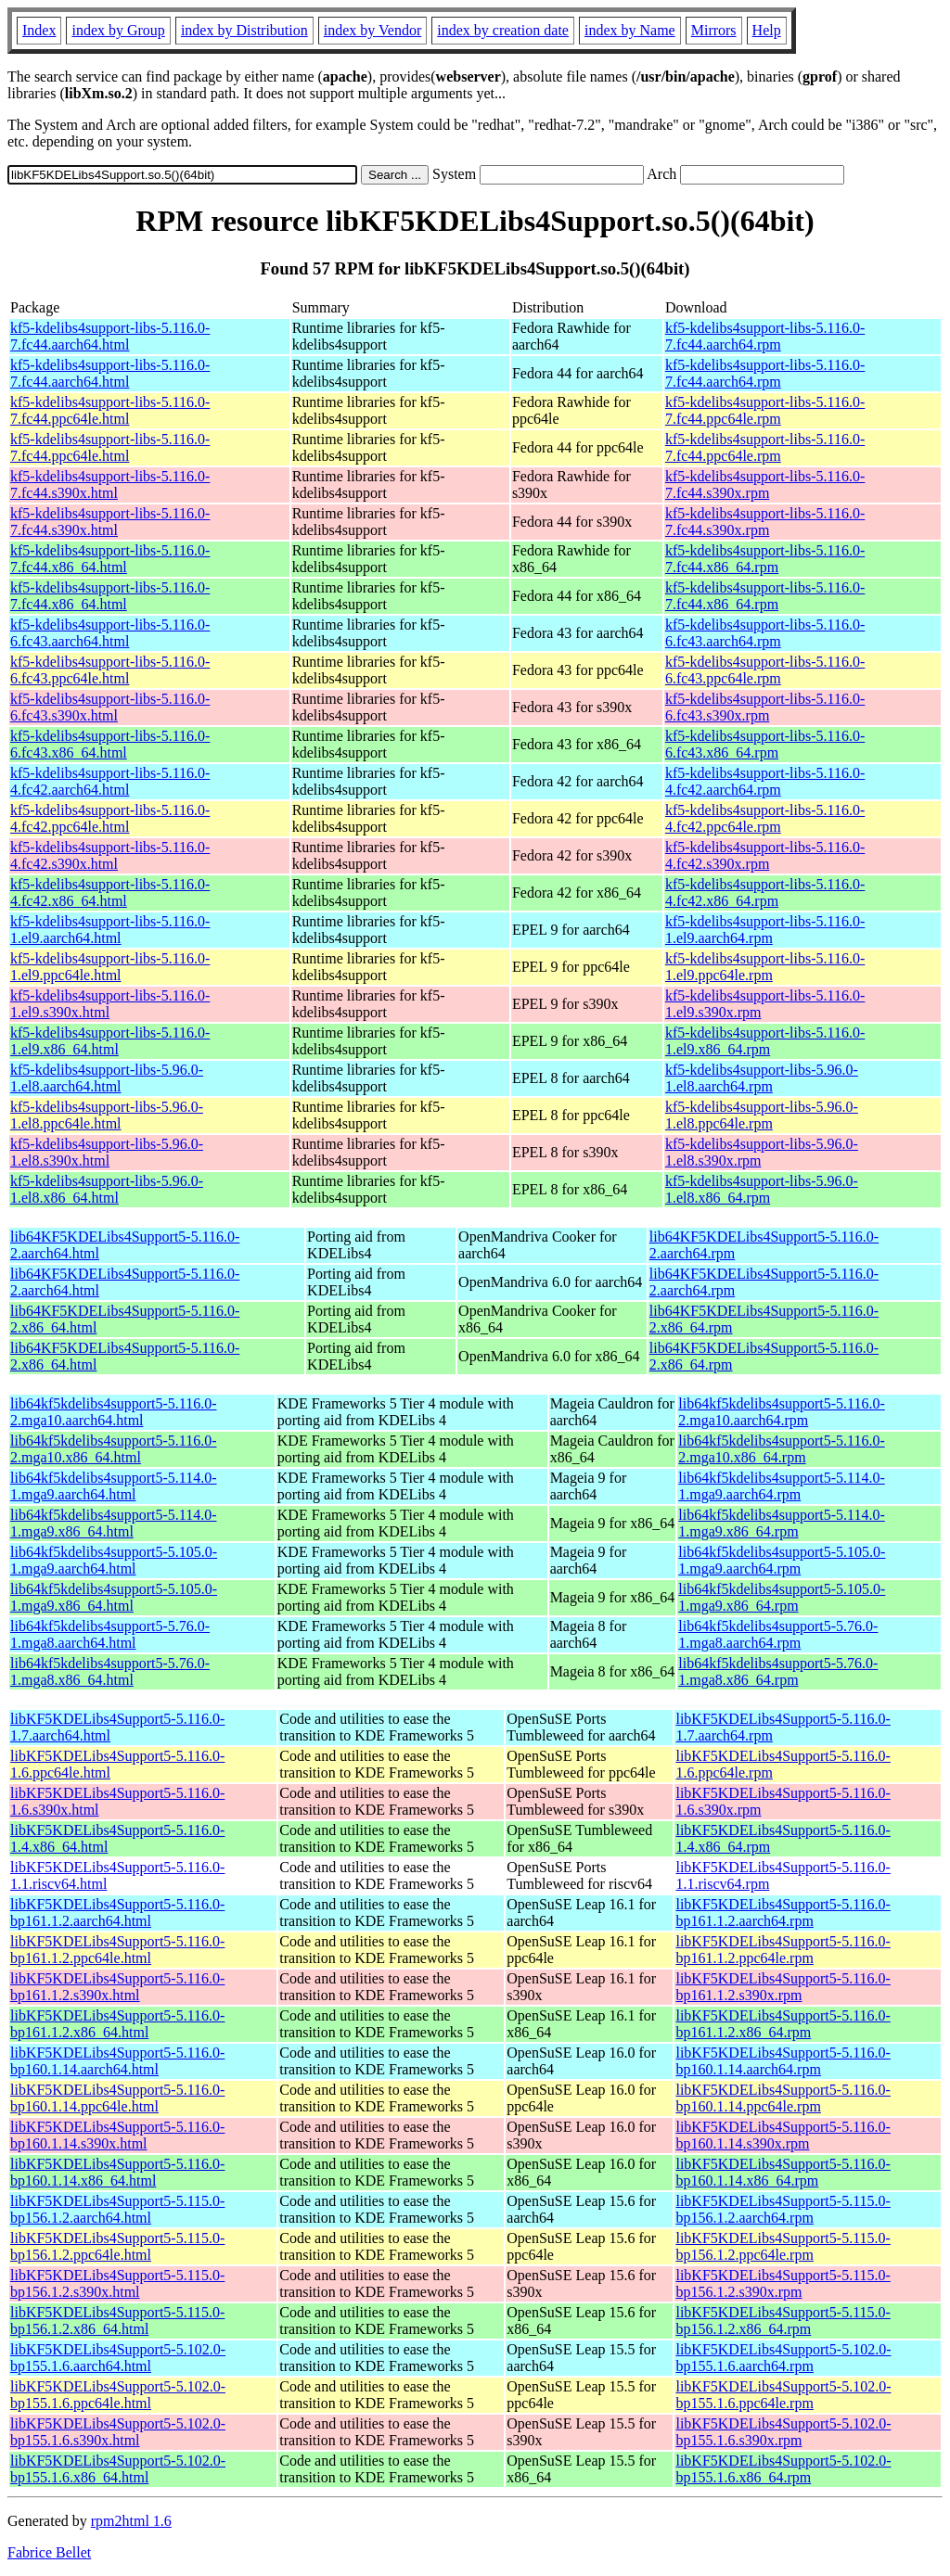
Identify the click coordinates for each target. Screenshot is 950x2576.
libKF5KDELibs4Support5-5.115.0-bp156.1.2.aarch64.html (117, 2209)
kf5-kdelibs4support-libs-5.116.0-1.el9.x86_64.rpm (765, 1041)
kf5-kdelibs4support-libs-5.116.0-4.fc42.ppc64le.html (110, 818)
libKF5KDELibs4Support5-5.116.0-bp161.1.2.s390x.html (117, 1986)
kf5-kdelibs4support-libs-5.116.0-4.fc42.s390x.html (110, 855)
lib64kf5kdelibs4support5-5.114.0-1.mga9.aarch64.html (113, 1486)
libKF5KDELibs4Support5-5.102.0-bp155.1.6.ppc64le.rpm (783, 2394)
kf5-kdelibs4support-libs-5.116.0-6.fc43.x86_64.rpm (765, 744)
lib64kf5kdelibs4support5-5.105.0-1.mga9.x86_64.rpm (781, 1597)
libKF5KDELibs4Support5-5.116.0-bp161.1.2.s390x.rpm (782, 1986)
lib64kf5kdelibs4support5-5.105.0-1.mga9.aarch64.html (113, 1560)
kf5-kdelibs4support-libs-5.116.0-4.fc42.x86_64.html (110, 892)
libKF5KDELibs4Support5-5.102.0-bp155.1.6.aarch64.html (117, 2357)
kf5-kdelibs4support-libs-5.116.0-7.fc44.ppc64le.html (110, 410)
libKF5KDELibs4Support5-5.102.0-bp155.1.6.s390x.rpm (783, 2432)
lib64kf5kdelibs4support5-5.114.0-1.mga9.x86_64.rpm (781, 1523)
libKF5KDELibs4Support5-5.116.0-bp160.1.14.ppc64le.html (117, 2098)
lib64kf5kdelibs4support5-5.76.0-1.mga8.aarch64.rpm (778, 1634)
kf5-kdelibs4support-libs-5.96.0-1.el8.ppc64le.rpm (761, 1115)
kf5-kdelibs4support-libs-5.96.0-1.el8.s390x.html (106, 1152)
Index (39, 30)
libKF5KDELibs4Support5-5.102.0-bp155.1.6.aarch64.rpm (783, 2357)
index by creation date (503, 30)
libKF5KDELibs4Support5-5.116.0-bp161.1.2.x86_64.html (117, 2024)
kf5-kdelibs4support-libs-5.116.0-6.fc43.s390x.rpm (765, 707)
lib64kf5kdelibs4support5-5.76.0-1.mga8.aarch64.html (110, 1634)
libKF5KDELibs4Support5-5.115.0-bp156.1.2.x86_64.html (117, 2320)
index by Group (117, 30)
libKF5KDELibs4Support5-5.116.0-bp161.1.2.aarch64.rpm (782, 1912)
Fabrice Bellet (49, 2552)
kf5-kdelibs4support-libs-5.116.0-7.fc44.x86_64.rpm (765, 558)
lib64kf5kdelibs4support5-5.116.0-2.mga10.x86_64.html (113, 1449)
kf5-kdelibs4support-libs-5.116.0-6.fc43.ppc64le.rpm (765, 670)
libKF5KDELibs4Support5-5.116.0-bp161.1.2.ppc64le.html (117, 1949)
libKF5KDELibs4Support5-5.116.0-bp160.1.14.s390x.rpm (782, 2135)
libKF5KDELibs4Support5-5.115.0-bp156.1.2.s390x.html (117, 2283)
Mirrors (714, 30)
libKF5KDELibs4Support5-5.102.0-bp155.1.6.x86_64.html (117, 2469)
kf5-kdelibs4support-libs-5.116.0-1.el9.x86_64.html (110, 1041)
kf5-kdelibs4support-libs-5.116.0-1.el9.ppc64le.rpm (765, 966)
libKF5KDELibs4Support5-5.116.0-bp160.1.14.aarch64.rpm (782, 2061)
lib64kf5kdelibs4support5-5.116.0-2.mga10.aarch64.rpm (781, 1412)
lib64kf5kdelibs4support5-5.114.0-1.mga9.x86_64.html (113, 1523)
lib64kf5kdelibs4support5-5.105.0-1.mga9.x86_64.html (113, 1597)
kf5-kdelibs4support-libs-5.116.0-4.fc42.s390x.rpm (765, 855)
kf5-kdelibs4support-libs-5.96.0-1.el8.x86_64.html (106, 1189)
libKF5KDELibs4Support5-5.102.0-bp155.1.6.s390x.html (117, 2432)
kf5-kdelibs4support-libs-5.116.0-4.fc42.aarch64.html (110, 781)
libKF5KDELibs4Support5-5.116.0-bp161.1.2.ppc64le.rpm (782, 1949)
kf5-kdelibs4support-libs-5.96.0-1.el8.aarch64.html (106, 1078)
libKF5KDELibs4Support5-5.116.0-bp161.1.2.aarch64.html (117, 1912)
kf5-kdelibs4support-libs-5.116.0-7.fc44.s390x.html (110, 484)
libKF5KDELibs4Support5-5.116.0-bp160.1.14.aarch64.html (117, 2061)
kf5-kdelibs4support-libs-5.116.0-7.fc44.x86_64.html (110, 558)
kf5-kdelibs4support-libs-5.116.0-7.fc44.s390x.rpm (765, 484)
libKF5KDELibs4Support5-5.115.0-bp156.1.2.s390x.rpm (782, 2283)
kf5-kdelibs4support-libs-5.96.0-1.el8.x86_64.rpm (761, 1189)
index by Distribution (244, 30)
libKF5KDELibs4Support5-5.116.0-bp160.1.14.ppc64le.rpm (782, 2098)
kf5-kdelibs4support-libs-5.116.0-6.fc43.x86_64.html (110, 744)
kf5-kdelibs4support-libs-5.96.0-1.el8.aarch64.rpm (761, 1078)
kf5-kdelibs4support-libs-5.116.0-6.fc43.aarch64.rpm (765, 633)
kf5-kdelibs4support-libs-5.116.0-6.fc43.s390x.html (110, 707)
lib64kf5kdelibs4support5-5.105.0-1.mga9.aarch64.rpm (781, 1560)
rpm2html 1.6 (131, 2521)
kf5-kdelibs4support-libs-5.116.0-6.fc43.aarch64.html (110, 633)
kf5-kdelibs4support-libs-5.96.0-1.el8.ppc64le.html (106, 1115)
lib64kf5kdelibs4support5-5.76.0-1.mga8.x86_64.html (110, 1671)
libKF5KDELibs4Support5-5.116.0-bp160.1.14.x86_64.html (117, 2172)
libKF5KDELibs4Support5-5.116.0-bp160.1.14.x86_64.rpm (782, 2172)
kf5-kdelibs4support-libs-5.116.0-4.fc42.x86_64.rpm (765, 892)
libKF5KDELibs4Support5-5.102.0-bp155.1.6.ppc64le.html (117, 2394)
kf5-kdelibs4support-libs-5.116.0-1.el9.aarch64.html (110, 929)
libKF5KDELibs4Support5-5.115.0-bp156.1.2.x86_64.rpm (782, 2320)
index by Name (629, 30)
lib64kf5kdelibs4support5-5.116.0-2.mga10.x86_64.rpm (781, 1449)
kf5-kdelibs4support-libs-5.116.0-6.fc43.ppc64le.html (110, 670)
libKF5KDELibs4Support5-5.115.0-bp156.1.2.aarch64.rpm (782, 2209)
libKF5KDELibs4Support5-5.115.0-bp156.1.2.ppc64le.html (117, 2246)
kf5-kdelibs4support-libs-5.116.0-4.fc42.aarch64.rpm (765, 781)
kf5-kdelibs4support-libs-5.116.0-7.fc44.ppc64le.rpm (765, 410)
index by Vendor (372, 30)
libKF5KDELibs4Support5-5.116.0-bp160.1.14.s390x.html (117, 2135)
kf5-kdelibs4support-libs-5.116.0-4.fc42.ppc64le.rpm (765, 818)
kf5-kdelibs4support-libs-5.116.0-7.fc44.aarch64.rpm (765, 336)
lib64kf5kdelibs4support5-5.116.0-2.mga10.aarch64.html (113, 1412)
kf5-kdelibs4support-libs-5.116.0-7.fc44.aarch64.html (110, 336)
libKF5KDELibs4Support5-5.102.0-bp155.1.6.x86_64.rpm (783, 2469)
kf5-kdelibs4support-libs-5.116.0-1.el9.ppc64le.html (110, 966)
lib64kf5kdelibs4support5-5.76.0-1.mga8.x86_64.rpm (778, 1671)
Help (766, 30)
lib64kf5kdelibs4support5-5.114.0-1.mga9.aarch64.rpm (781, 1486)
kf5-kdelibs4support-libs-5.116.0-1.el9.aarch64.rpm (765, 929)
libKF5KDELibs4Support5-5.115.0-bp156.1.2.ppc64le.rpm (782, 2246)
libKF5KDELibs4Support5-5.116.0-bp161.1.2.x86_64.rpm (782, 2024)
